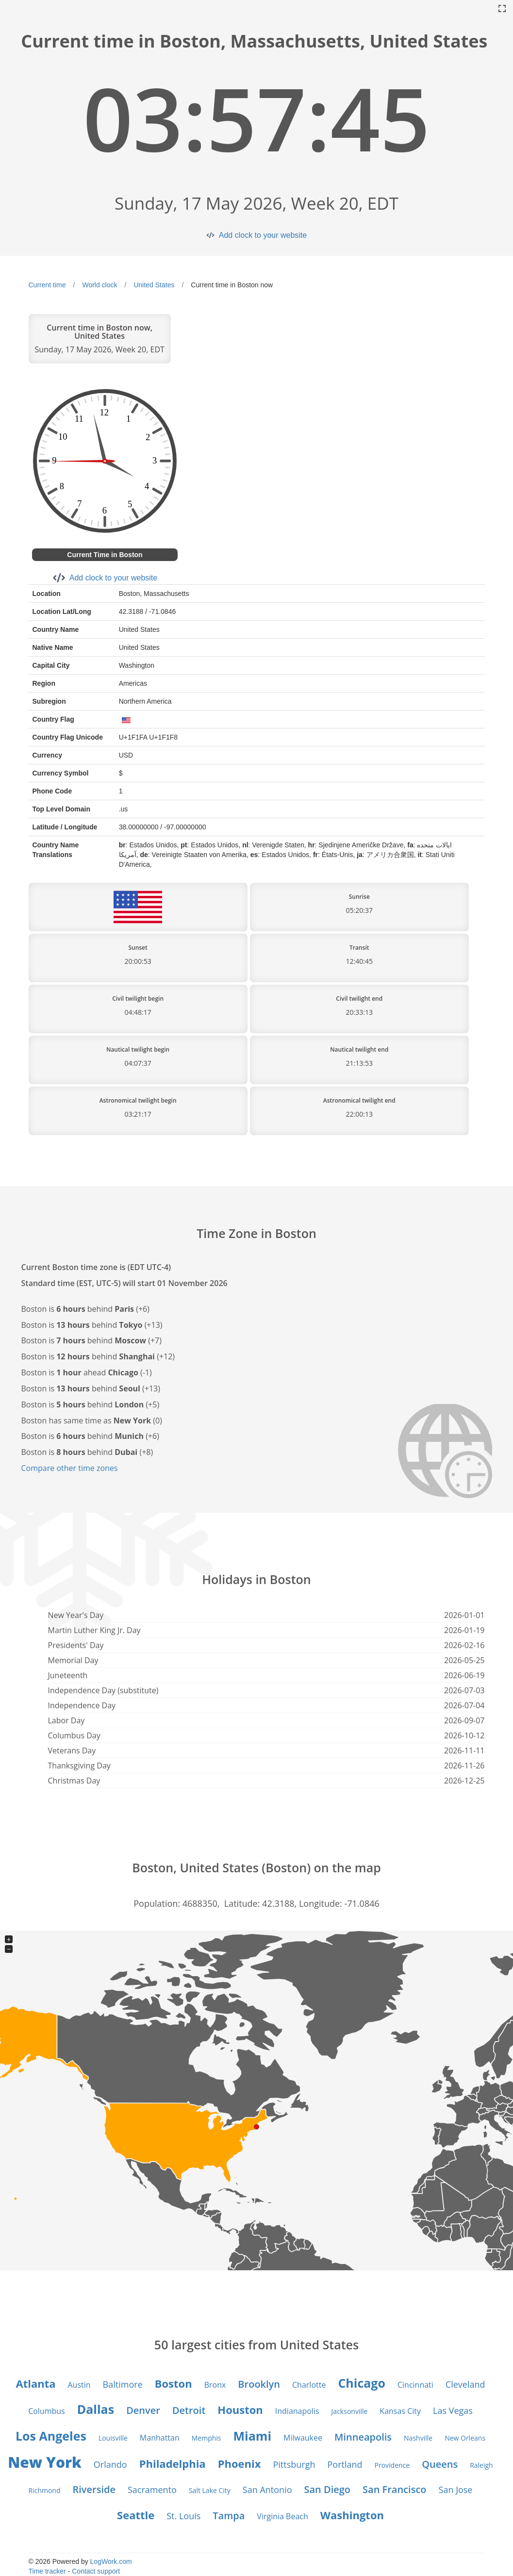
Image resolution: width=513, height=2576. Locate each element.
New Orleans (465, 2438)
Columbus (46, 2411)
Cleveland (465, 2384)
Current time (47, 285)
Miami (252, 2435)
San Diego (327, 2489)
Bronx (215, 2384)
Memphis (206, 2438)
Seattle (135, 2515)
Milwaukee (302, 2437)
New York (45, 2462)
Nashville (418, 2438)
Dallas (95, 2409)
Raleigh (481, 2465)
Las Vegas (453, 2410)
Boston (173, 2383)
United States (153, 285)
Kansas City (400, 2411)
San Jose (456, 2489)
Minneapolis (363, 2437)
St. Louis (183, 2516)
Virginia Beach (282, 2516)
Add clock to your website (263, 235)
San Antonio (267, 2489)
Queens (440, 2464)
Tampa (229, 2515)
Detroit (188, 2410)
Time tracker (47, 2571)
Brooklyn (259, 2384)
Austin (79, 2384)
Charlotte (309, 2384)
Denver (143, 2410)
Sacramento (152, 2489)
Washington (352, 2515)
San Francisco (394, 2489)
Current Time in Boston (104, 555)
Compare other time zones (69, 1468)
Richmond (45, 2490)
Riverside (94, 2489)
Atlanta (35, 2383)
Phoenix (239, 2463)
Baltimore (123, 2384)
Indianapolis (297, 2411)
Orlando (110, 2464)
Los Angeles (51, 2435)
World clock (99, 285)
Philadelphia (172, 2463)
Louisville (113, 2438)
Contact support (96, 2571)
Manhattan (160, 2437)
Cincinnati (415, 2384)
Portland (344, 2464)
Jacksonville (349, 2411)
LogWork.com (111, 2561)
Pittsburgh (294, 2464)
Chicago (361, 2383)
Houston (240, 2409)
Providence (392, 2465)
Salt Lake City (210, 2490)
